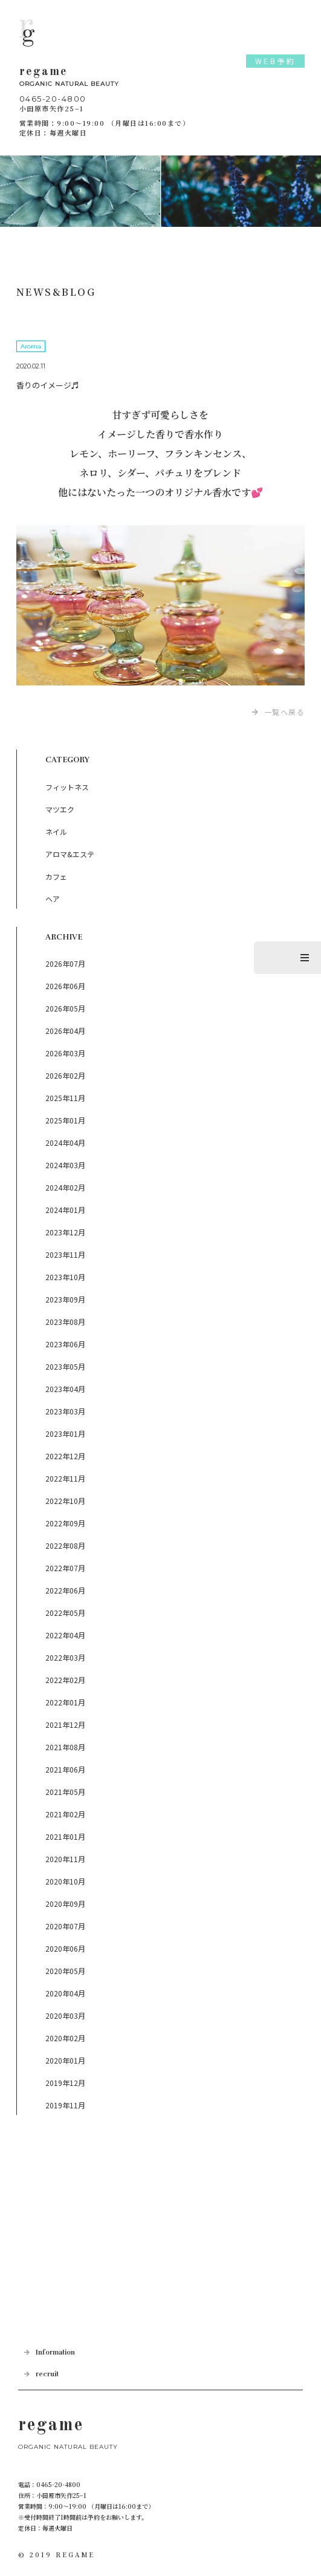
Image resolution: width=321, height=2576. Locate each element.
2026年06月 (65, 986)
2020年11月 (65, 1859)
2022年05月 (65, 1612)
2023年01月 (65, 1433)
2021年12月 (65, 1724)
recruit (47, 2374)
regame (160, 78)
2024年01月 (65, 1210)
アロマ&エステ (69, 854)
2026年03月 (65, 1053)
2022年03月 (65, 1657)
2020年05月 (65, 1971)
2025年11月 (65, 1098)
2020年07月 (65, 1926)
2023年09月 (65, 1299)
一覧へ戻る (284, 712)
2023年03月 (65, 1411)
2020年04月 (65, 1993)
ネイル (56, 831)
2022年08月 (65, 1545)
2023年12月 (65, 1232)
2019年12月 (65, 2082)
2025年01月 (65, 1120)
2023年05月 (65, 1366)
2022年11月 (65, 1478)
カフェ (56, 876)
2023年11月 (65, 1254)
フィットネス (67, 787)
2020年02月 (65, 2038)
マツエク (59, 809)
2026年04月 (65, 1030)
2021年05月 (65, 1792)
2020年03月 (65, 2015)
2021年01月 (65, 1836)
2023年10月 (65, 1277)
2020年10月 (65, 1881)
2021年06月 (65, 1769)
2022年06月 (65, 1590)
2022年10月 (65, 1501)
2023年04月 (65, 1389)
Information (55, 2352)
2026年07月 (65, 963)
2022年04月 (65, 1635)
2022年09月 (65, 1523)
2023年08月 (65, 1321)
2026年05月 (65, 1008)
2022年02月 (65, 1680)
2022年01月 (65, 1702)
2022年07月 (65, 1568)
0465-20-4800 (52, 98)
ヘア (52, 899)
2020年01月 (65, 2060)
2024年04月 (65, 1142)
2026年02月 (65, 1075)
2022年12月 (65, 1456)
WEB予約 (275, 61)
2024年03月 (65, 1165)
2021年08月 (65, 1747)
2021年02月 (65, 1814)
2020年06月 (65, 1948)
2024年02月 (65, 1187)
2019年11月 (65, 2105)
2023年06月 (65, 1344)
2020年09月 (65, 1903)
